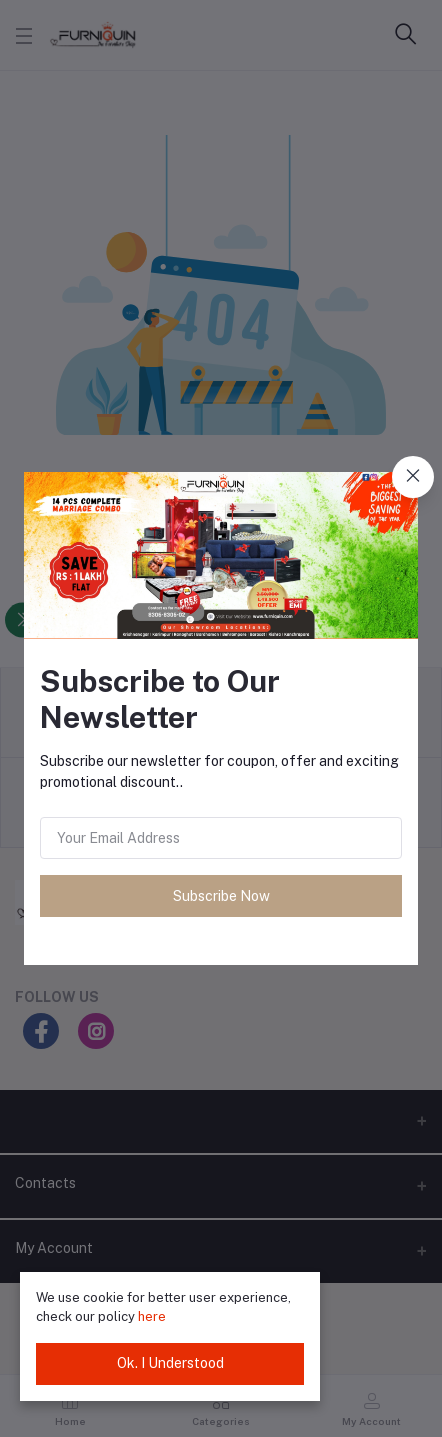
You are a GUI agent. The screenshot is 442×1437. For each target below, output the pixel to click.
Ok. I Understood (170, 1363)
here (152, 1316)
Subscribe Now (221, 896)
